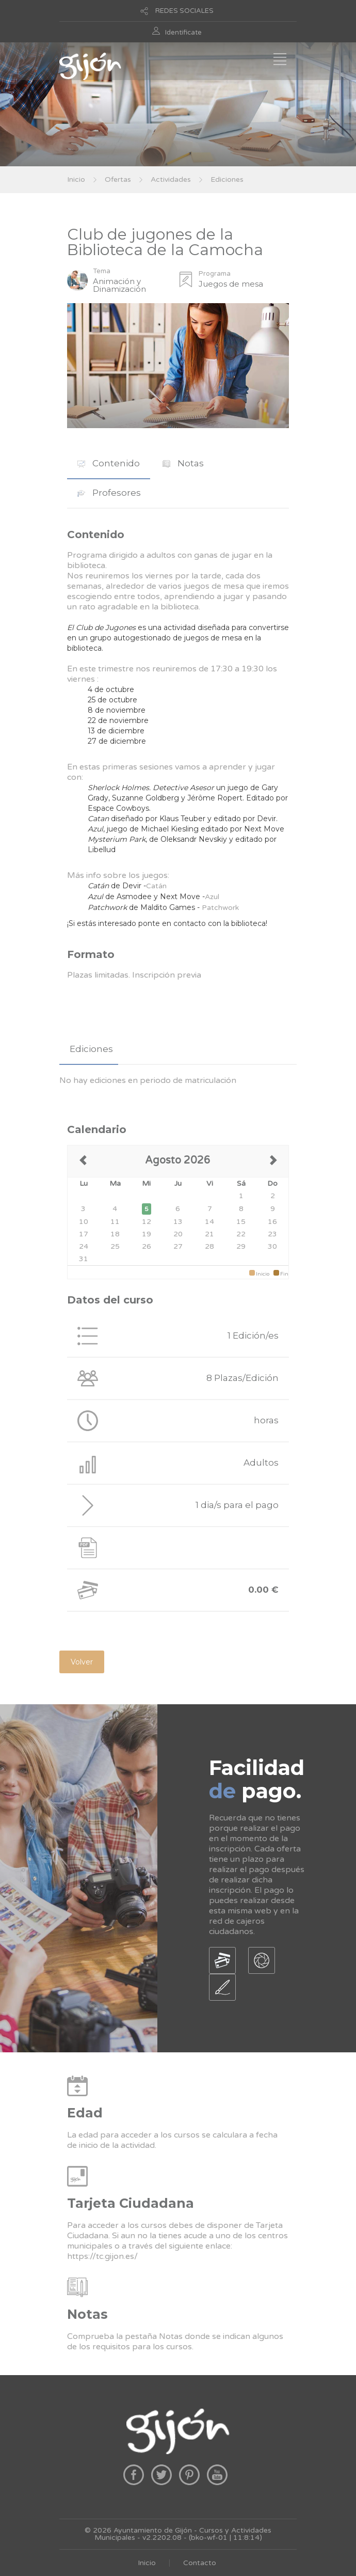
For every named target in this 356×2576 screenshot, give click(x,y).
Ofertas (118, 179)
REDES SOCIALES (184, 11)
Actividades (171, 179)
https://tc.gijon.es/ (102, 2256)
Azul (212, 896)
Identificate (183, 32)
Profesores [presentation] (109, 493)
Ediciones (227, 179)
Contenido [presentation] (108, 463)
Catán (156, 886)
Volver (82, 1662)
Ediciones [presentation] (91, 1049)
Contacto (199, 2562)
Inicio (76, 179)
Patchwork (220, 907)
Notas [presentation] (183, 463)
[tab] (108, 463)
